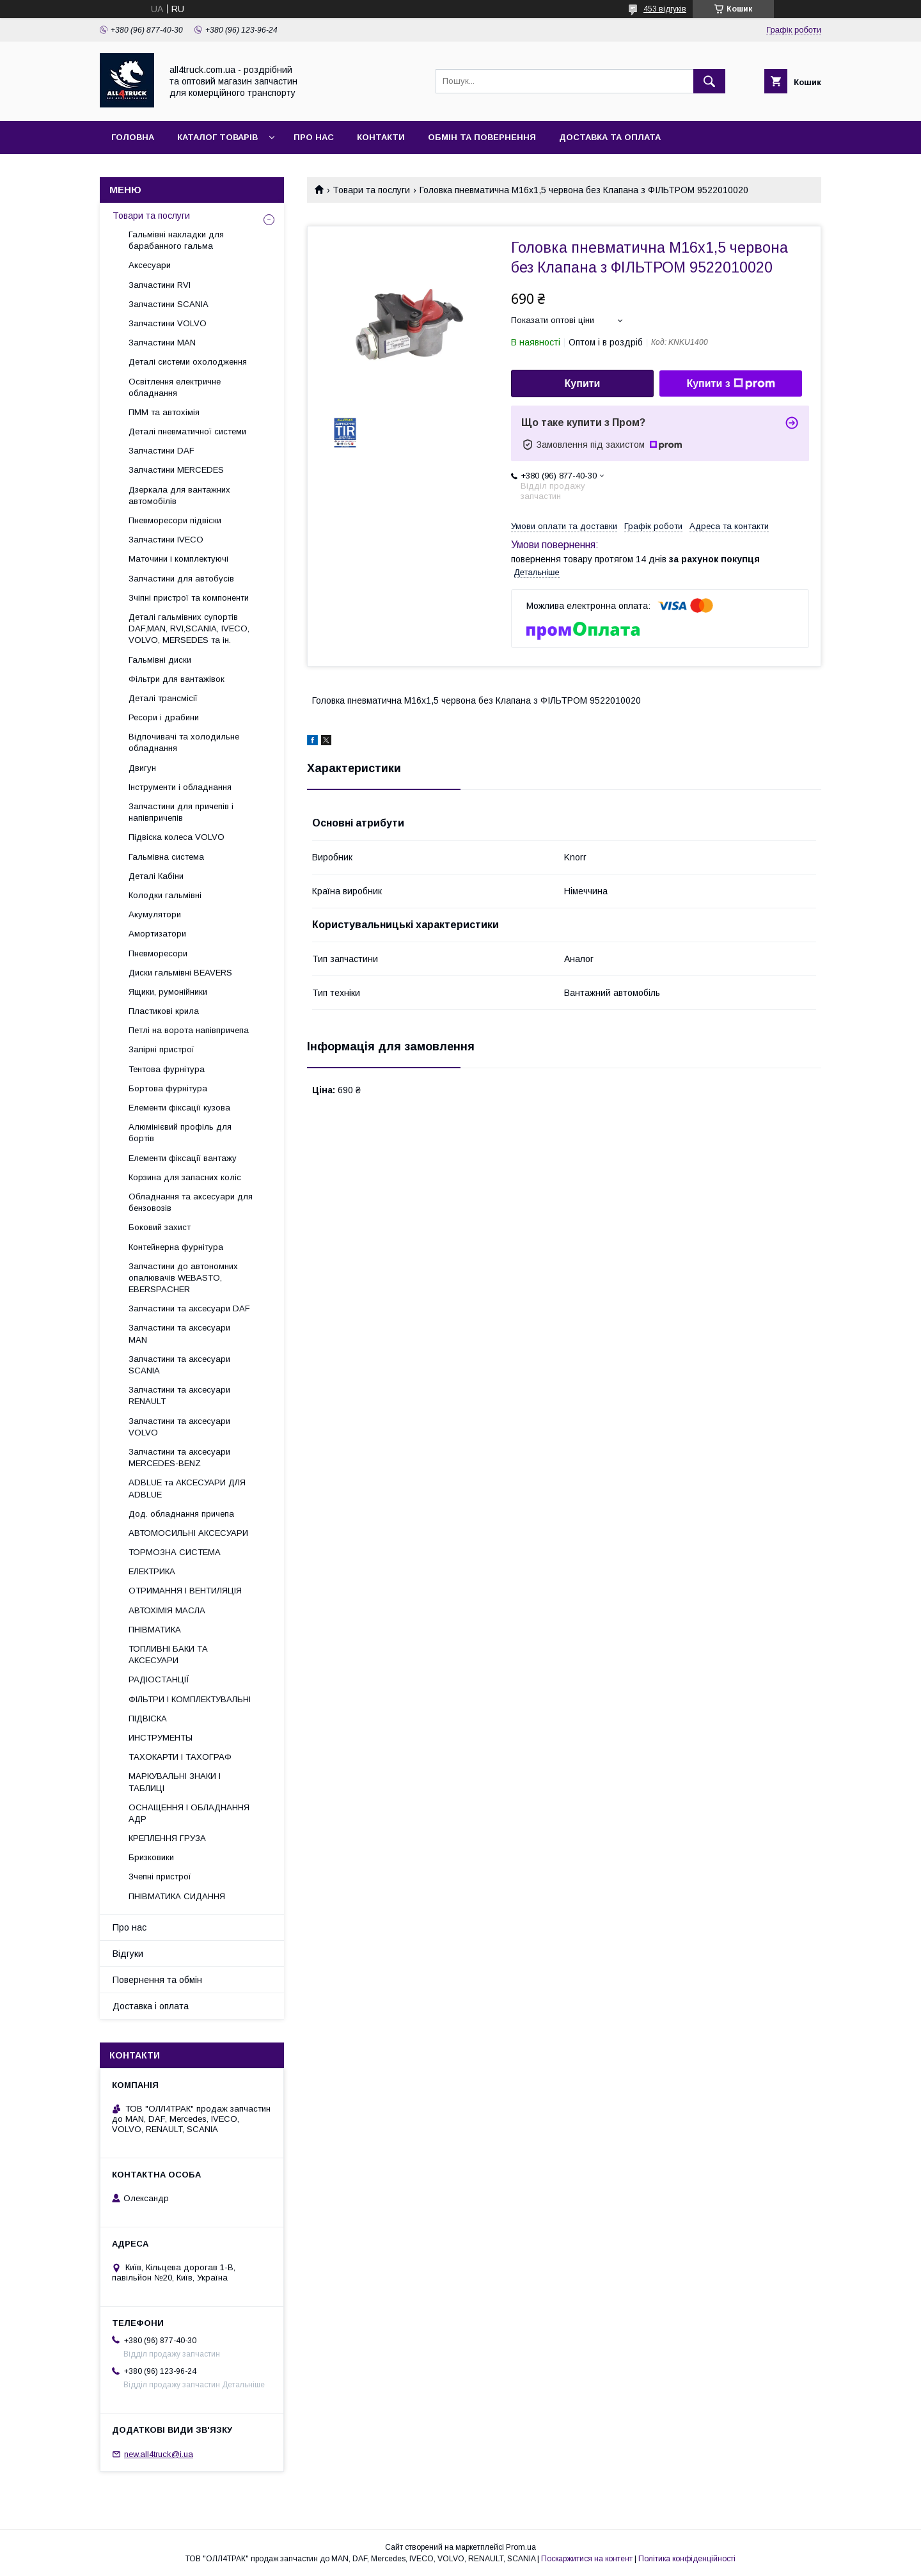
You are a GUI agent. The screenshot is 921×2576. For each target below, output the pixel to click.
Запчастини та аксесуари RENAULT (179, 1395)
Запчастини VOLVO (168, 323)
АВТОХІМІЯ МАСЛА (167, 1610)
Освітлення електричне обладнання (175, 387)
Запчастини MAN (162, 342)
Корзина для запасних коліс (185, 1177)
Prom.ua (521, 2547)
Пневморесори (158, 953)
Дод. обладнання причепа (181, 1514)
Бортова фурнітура (168, 1088)
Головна (132, 137)
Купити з (730, 384)
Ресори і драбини (164, 717)
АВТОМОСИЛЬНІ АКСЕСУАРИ (188, 1533)
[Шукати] (709, 81)
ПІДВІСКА (148, 1718)
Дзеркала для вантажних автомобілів (179, 495)
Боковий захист (160, 1227)
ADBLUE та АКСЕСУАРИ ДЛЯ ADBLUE (187, 1488)
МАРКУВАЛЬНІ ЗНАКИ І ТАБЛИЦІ (175, 1781)
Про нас (314, 137)
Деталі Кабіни (156, 876)
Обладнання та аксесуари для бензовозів (191, 1202)
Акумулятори (155, 914)
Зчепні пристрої (160, 1876)
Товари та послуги (371, 190)
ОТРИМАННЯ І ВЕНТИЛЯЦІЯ (185, 1590)
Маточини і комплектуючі (178, 559)
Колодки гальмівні (165, 895)
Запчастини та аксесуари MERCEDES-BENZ (179, 1457)
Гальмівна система (166, 857)
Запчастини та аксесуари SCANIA (179, 1364)
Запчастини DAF (161, 450)
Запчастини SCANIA (169, 304)
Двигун (142, 768)
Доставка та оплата (610, 137)
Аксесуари (150, 265)
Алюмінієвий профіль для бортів (180, 1132)
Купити (583, 383)
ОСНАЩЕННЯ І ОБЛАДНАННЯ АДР (189, 1813)
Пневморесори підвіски (175, 520)
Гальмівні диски (160, 660)
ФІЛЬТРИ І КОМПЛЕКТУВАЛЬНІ (190, 1699)
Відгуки (128, 1953)
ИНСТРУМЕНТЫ (161, 1737)
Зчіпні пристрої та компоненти (189, 598)
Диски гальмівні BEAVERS (180, 972)
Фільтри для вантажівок (176, 679)
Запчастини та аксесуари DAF (189, 1308)
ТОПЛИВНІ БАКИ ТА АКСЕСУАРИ (168, 1654)
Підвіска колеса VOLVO (176, 837)
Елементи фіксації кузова (179, 1107)
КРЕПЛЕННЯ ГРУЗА (167, 1838)
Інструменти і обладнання (180, 787)
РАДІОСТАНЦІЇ (159, 1679)
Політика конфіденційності (687, 2558)
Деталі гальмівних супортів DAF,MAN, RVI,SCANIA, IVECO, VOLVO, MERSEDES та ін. (189, 628)
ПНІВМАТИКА (155, 1629)
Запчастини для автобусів (181, 578)
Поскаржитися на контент (587, 2558)
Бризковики (151, 1857)
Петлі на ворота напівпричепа (189, 1030)
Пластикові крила (164, 1011)
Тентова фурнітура (167, 1069)
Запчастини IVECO (166, 539)
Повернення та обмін (157, 1980)
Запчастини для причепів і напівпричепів (181, 812)
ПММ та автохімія (164, 412)
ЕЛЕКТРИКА (152, 1571)
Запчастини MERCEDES (176, 470)
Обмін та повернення (482, 137)
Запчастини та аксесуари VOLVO (179, 1426)
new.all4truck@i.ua (158, 2454)
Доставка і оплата (151, 2006)
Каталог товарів (217, 137)
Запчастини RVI (160, 285)
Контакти (381, 137)
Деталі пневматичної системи (187, 431)
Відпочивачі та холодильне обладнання (184, 742)
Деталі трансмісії (163, 698)
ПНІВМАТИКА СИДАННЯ (177, 1896)
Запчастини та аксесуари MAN (179, 1333)
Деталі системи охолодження (188, 362)
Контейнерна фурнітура (176, 1247)
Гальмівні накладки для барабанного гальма (176, 240)
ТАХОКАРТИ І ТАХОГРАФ (180, 1757)
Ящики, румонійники (168, 992)
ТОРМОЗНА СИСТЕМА (175, 1552)
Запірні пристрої (161, 1049)
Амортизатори (157, 933)
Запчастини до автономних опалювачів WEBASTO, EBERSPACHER (183, 1277)
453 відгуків (664, 8)
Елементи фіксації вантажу (183, 1158)
